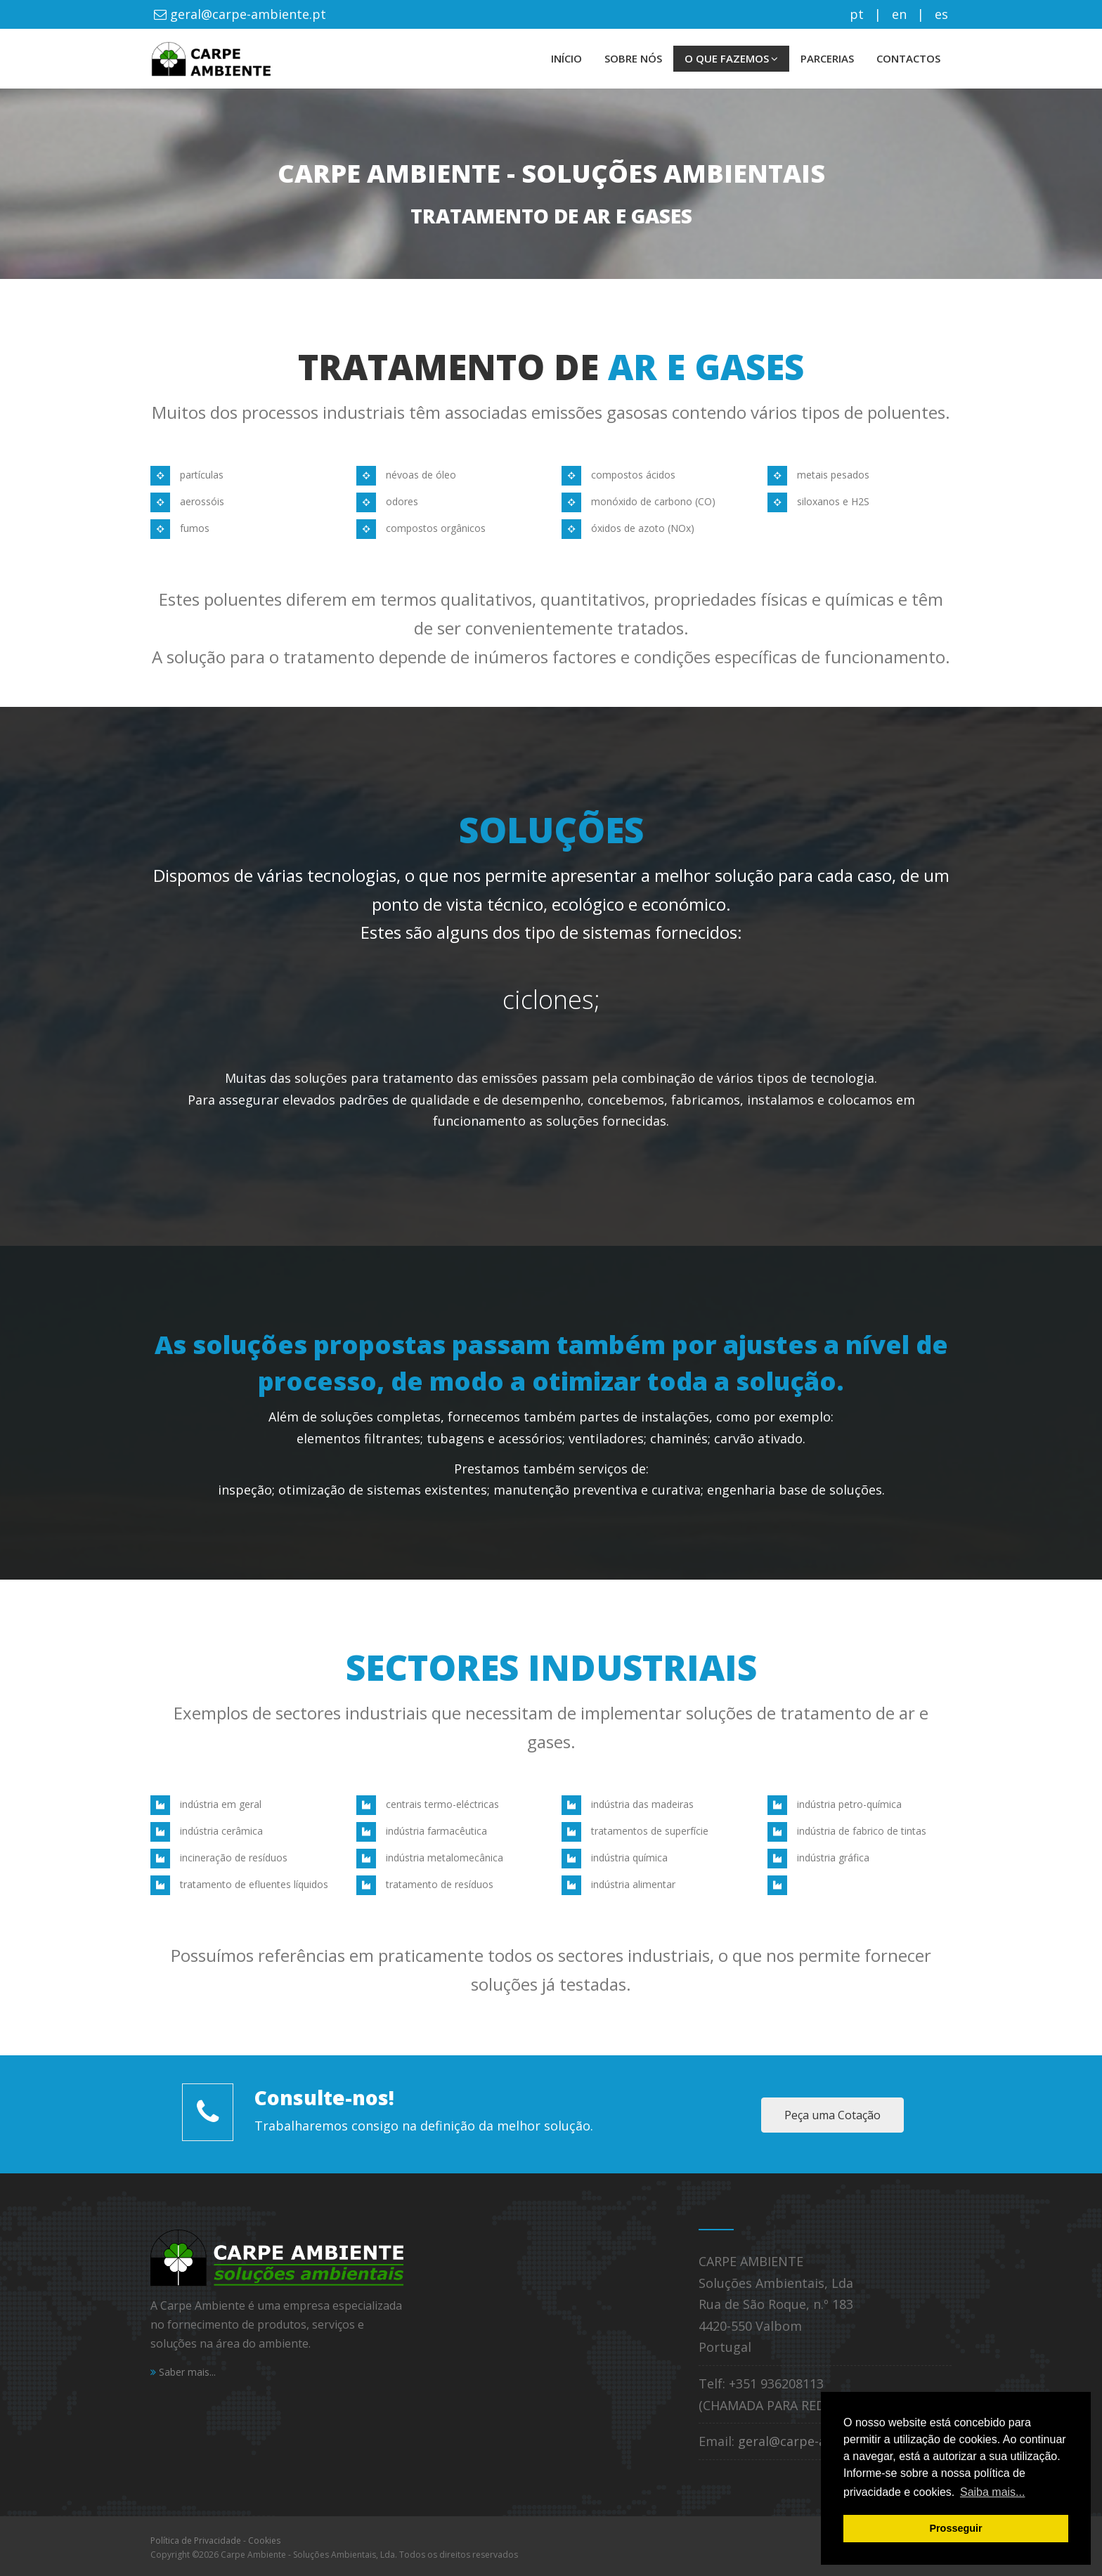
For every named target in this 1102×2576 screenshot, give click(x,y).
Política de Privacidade (195, 2540)
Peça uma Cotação (832, 2115)
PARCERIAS (827, 58)
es (941, 14)
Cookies (264, 2540)
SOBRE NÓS (633, 58)
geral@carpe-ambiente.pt (246, 14)
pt (857, 14)
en (899, 14)
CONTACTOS (908, 58)
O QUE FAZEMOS (731, 58)
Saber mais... (183, 2372)
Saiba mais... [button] (992, 2492)
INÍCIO (566, 58)
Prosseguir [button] (955, 2528)
